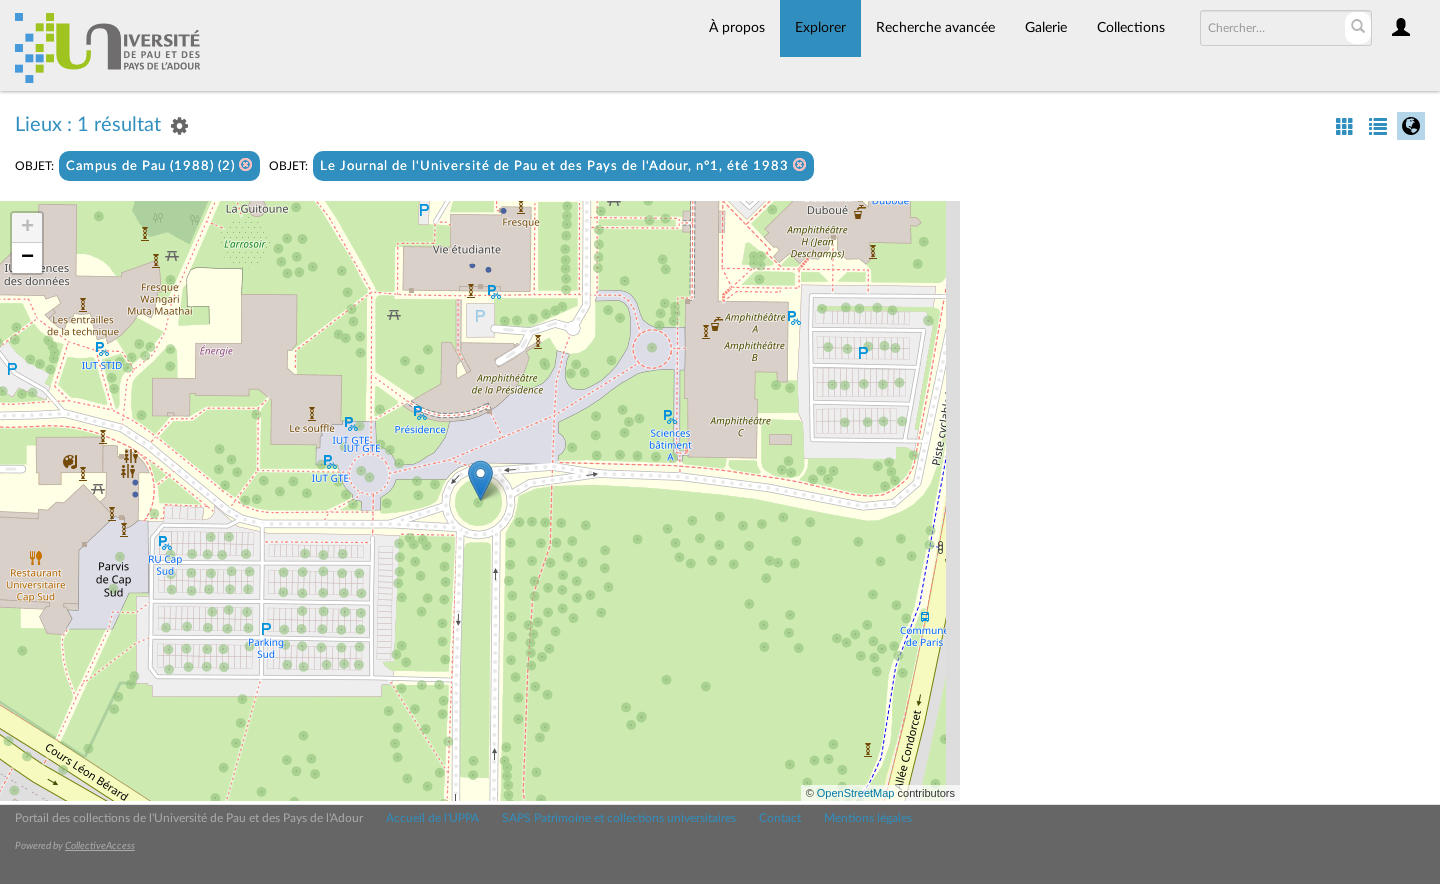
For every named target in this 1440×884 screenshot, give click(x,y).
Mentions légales (868, 818)
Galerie (1046, 28)
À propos (737, 28)
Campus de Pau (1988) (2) (159, 165)
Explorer (820, 28)
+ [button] (27, 228)
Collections (1131, 28)
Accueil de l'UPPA (432, 818)
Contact (780, 818)
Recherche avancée (935, 28)
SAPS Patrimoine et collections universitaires (619, 818)
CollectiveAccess (100, 846)
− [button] (27, 258)
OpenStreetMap (856, 793)
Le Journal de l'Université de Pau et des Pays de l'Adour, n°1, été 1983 (563, 165)
